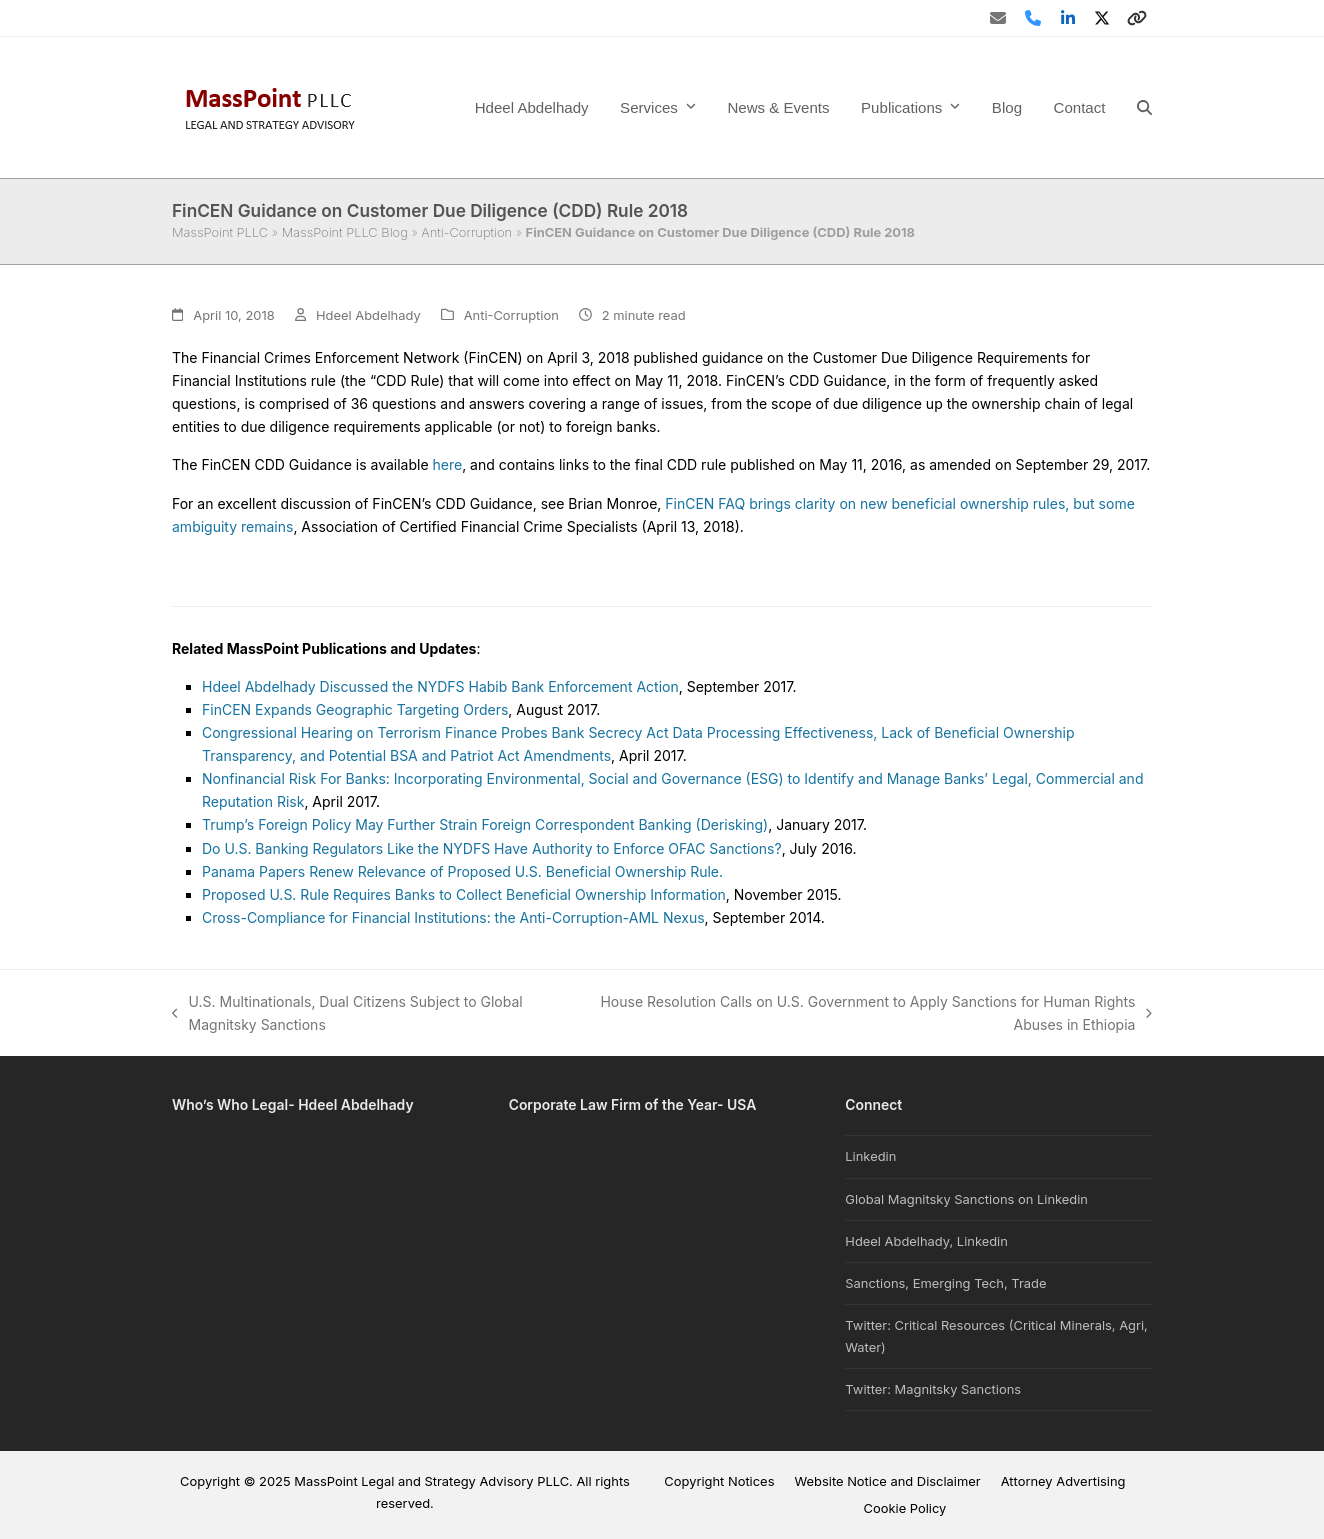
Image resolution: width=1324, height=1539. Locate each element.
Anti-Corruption (466, 232)
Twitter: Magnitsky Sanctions (933, 1389)
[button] (1144, 107)
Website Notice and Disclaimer (887, 1481)
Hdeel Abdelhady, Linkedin (926, 1241)
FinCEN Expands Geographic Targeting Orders (355, 709)
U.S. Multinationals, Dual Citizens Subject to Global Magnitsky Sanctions (347, 1014)
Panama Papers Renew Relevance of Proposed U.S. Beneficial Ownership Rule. (462, 871)
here (448, 464)
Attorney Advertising (1063, 1481)
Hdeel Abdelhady (368, 315)
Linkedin (870, 1156)
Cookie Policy (905, 1508)
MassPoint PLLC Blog (345, 232)
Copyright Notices (719, 1481)
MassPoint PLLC (220, 232)
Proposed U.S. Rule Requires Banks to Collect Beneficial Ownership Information (464, 894)
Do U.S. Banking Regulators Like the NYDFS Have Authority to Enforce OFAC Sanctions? (492, 848)
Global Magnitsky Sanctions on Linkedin (966, 1199)
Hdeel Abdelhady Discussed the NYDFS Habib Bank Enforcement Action (440, 686)
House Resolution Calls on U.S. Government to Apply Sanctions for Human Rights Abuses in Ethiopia (874, 1014)
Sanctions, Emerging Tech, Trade (945, 1283)
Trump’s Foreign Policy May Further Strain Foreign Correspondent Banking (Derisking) (485, 824)
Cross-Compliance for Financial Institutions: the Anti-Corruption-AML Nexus (453, 917)
